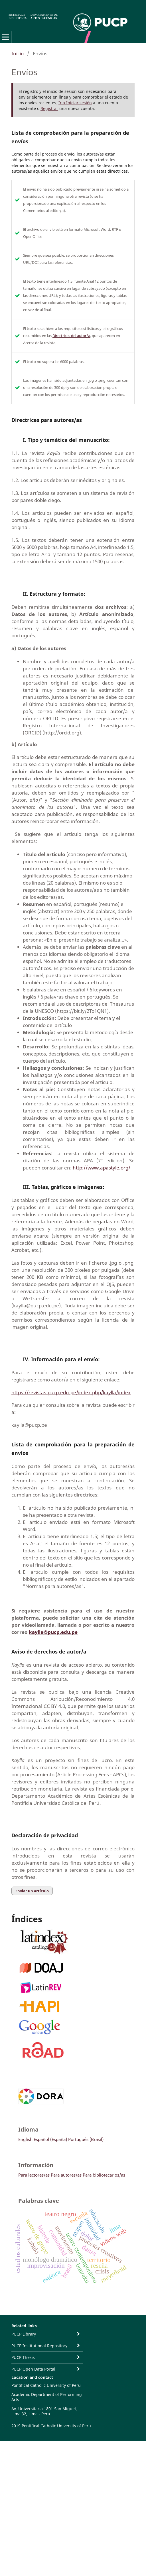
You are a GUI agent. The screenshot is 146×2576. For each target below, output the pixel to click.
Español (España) (50, 2139)
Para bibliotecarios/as (104, 2175)
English (25, 2139)
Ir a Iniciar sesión (75, 102)
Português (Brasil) (86, 2139)
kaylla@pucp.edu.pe (53, 1632)
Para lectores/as (34, 2175)
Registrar (49, 108)
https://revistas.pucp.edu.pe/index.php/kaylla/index (71, 1392)
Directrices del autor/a (71, 335)
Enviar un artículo (32, 1890)
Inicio (17, 53)
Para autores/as (66, 2175)
